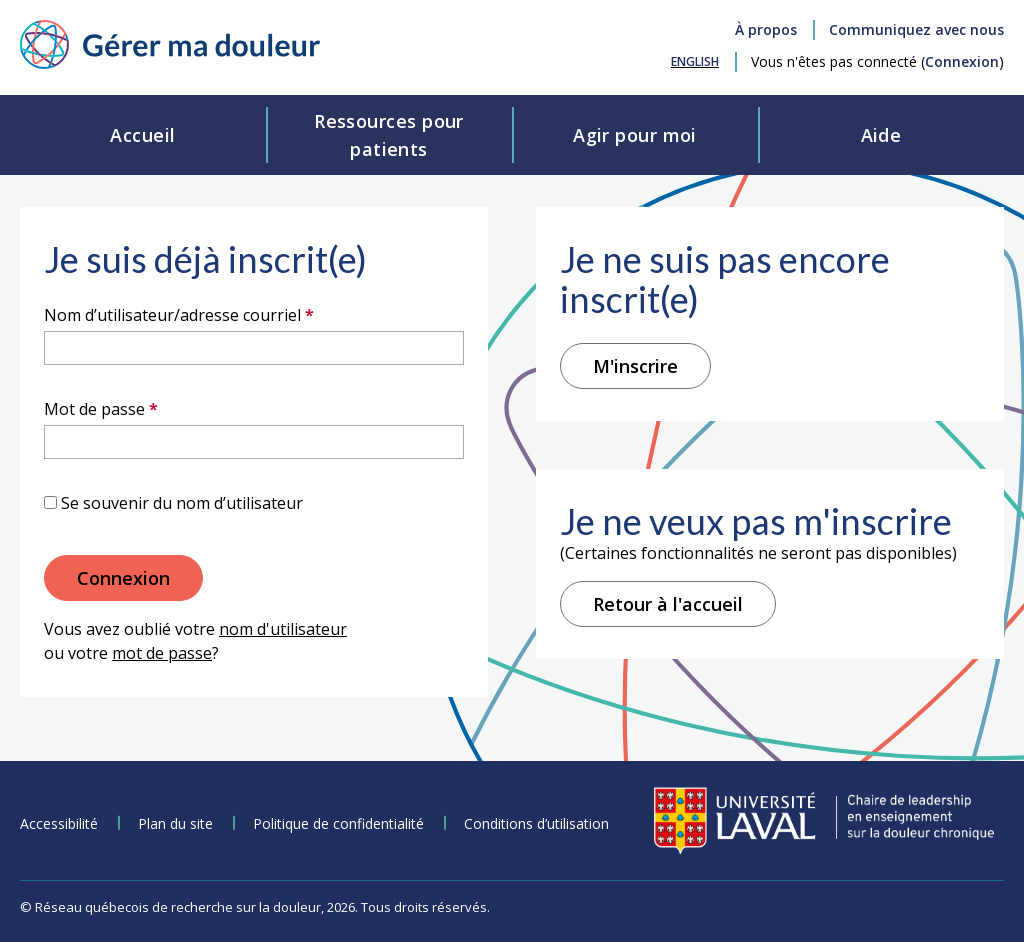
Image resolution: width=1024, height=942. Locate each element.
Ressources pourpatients (389, 135)
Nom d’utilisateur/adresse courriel (219, 315)
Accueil (142, 135)
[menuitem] (695, 61)
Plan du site (175, 823)
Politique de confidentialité (338, 823)
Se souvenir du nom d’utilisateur (182, 503)
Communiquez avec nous (916, 29)
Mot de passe (141, 409)
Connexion (962, 61)
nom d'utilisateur (283, 629)
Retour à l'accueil (668, 604)
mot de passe (162, 653)
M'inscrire (635, 366)
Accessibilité (59, 823)
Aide (881, 135)
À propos (766, 29)
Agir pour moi (635, 135)
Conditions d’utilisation (536, 823)
